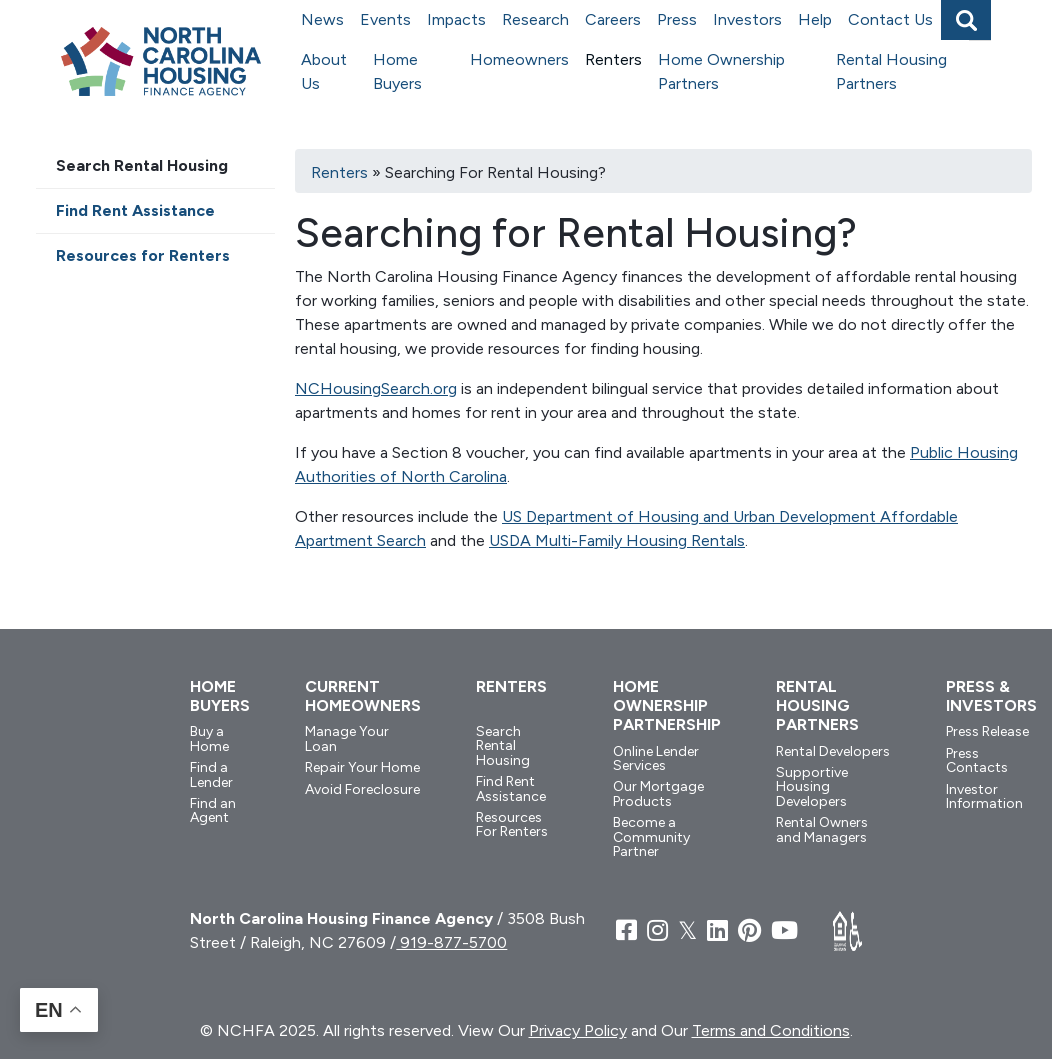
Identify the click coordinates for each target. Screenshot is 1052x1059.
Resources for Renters (143, 255)
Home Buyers (397, 71)
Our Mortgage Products (658, 793)
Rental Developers (833, 751)
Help (815, 19)
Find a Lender (211, 774)
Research (535, 19)
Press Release (987, 731)
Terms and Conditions (771, 1030)
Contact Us (890, 19)
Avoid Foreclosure (362, 789)
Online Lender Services (656, 758)
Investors (747, 19)
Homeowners (519, 59)
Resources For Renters (512, 824)
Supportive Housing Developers (812, 787)
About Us (324, 71)
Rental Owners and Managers (822, 829)
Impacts (456, 19)
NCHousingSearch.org (376, 388)
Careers (613, 19)
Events (385, 19)
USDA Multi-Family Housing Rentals (617, 540)
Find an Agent (213, 810)
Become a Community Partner (651, 837)
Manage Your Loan (347, 738)
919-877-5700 (451, 942)
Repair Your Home (362, 767)
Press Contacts (977, 760)
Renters (613, 59)
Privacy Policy (578, 1030)
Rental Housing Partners (891, 71)
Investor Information (984, 796)
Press (677, 19)
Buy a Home (209, 738)
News (322, 19)
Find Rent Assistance (135, 210)
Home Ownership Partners (721, 71)
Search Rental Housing (142, 165)
